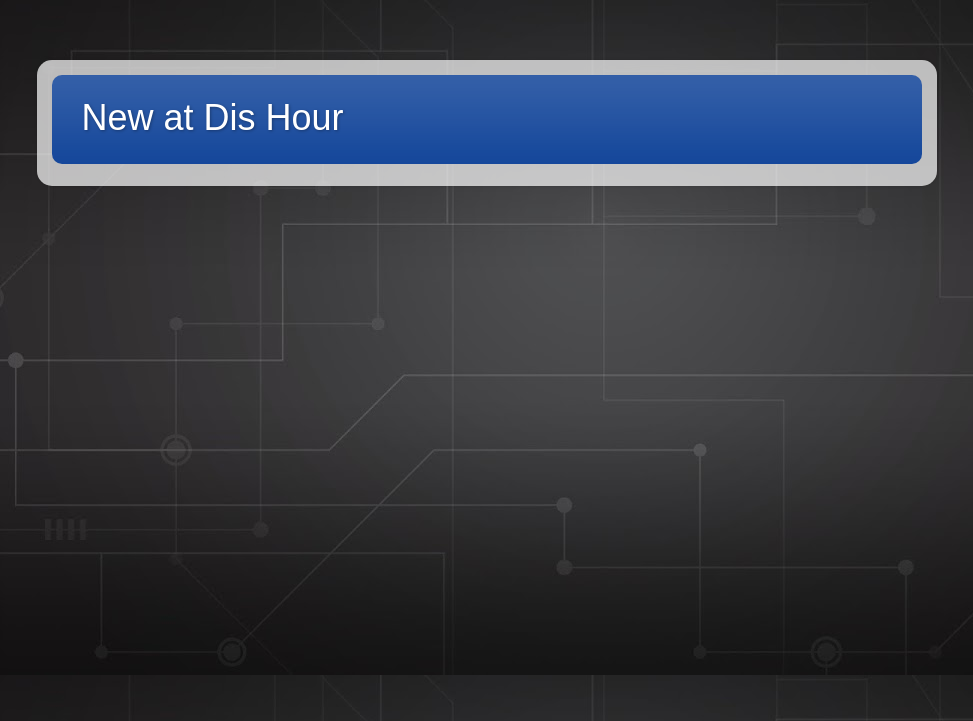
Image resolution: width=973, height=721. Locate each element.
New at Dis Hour (213, 117)
